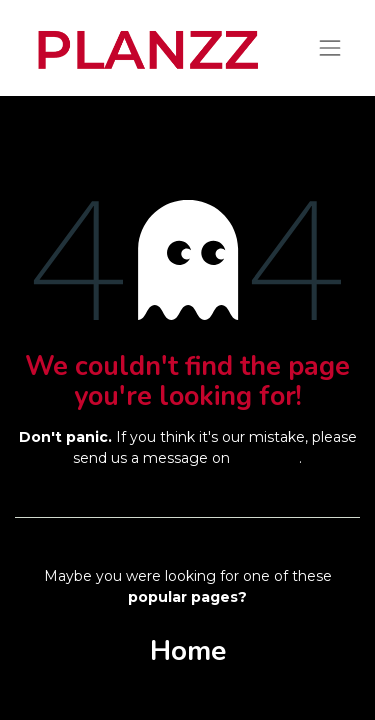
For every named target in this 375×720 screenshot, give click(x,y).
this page (266, 458)
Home (188, 651)
